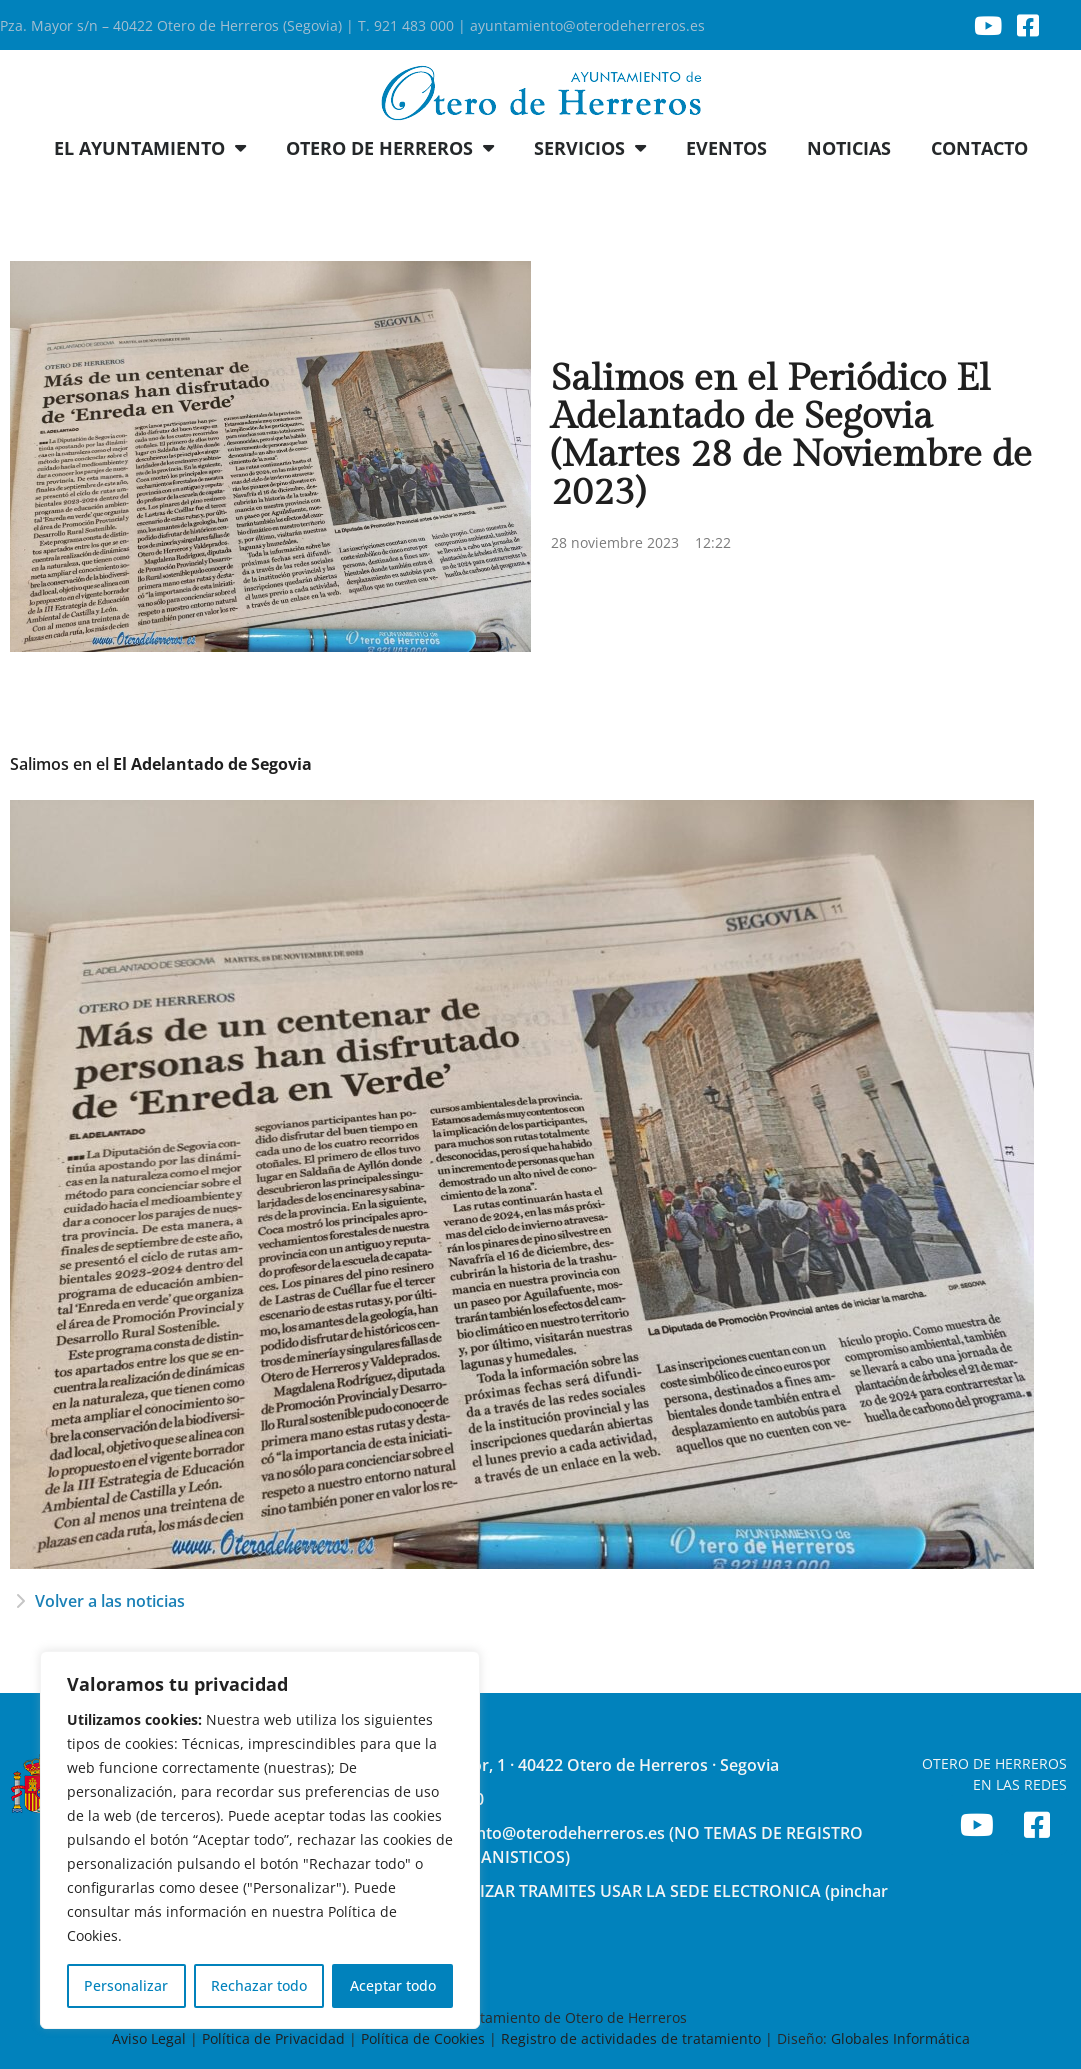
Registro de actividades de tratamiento (631, 2038)
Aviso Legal (151, 2038)
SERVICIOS (590, 148)
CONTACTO (979, 148)
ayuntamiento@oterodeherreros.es (587, 25)
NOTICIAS (849, 148)
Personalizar (126, 1985)
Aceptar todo (393, 1985)
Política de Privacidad (273, 2038)
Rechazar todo (259, 1985)
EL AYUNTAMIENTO (150, 148)
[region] (260, 1840)
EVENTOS (726, 148)
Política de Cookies (423, 2038)
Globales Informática (900, 2038)
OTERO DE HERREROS (390, 148)
